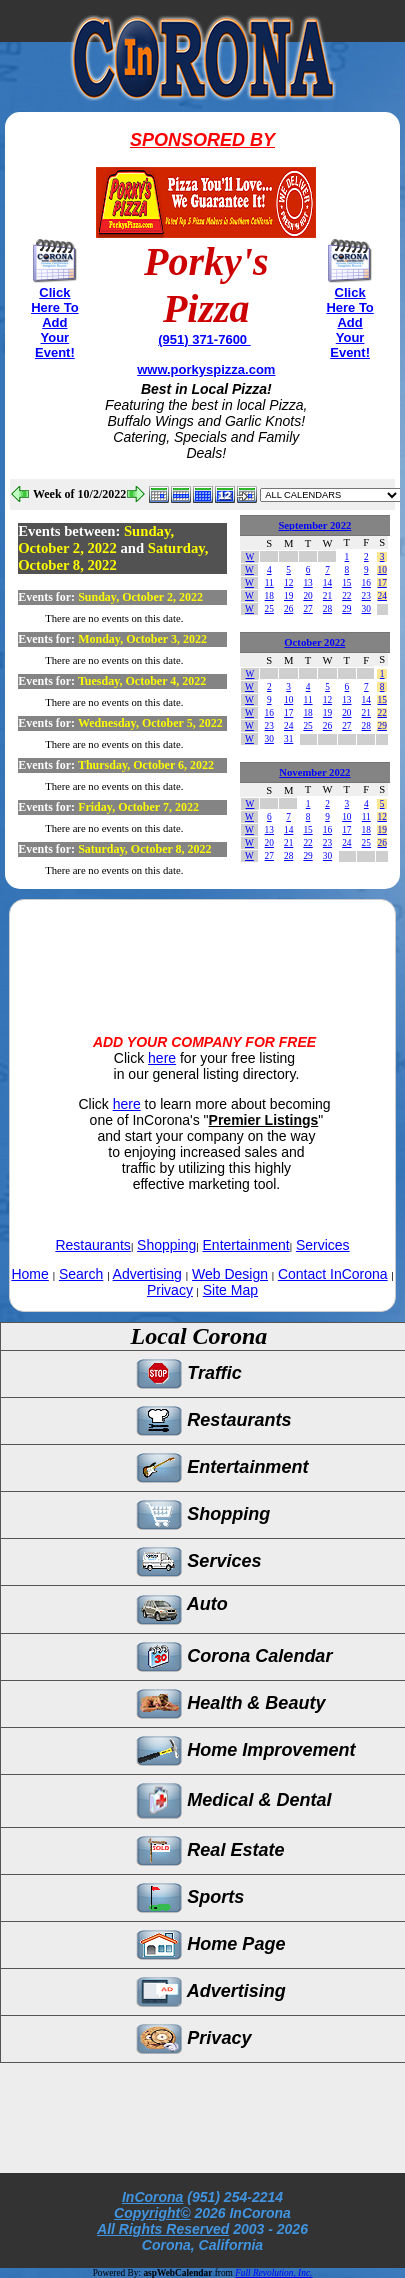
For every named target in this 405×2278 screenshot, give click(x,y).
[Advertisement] (203, 950)
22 (346, 596)
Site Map (230, 1290)
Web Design (230, 1274)
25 (269, 609)
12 (288, 583)
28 (327, 609)
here (162, 1058)
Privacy (170, 1290)
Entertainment (246, 1245)
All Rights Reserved (163, 2229)
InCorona (152, 2197)
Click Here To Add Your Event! (54, 322)
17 (382, 583)
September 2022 (314, 525)
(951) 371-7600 (204, 339)
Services (323, 1245)
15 (346, 583)
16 (366, 583)
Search (81, 1274)
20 (307, 596)
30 (366, 609)
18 (269, 596)
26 (288, 609)
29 (346, 609)
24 (382, 596)
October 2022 (314, 642)
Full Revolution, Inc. (273, 2273)
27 (307, 609)
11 (269, 583)
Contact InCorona (333, 1274)
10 (382, 570)
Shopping (166, 1245)
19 (288, 596)
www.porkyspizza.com (206, 369)
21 (327, 596)
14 (327, 583)
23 (366, 596)
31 (288, 739)
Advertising (147, 1274)
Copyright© (152, 2213)
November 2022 (314, 772)
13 (307, 583)
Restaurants (92, 1245)
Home (29, 1274)
